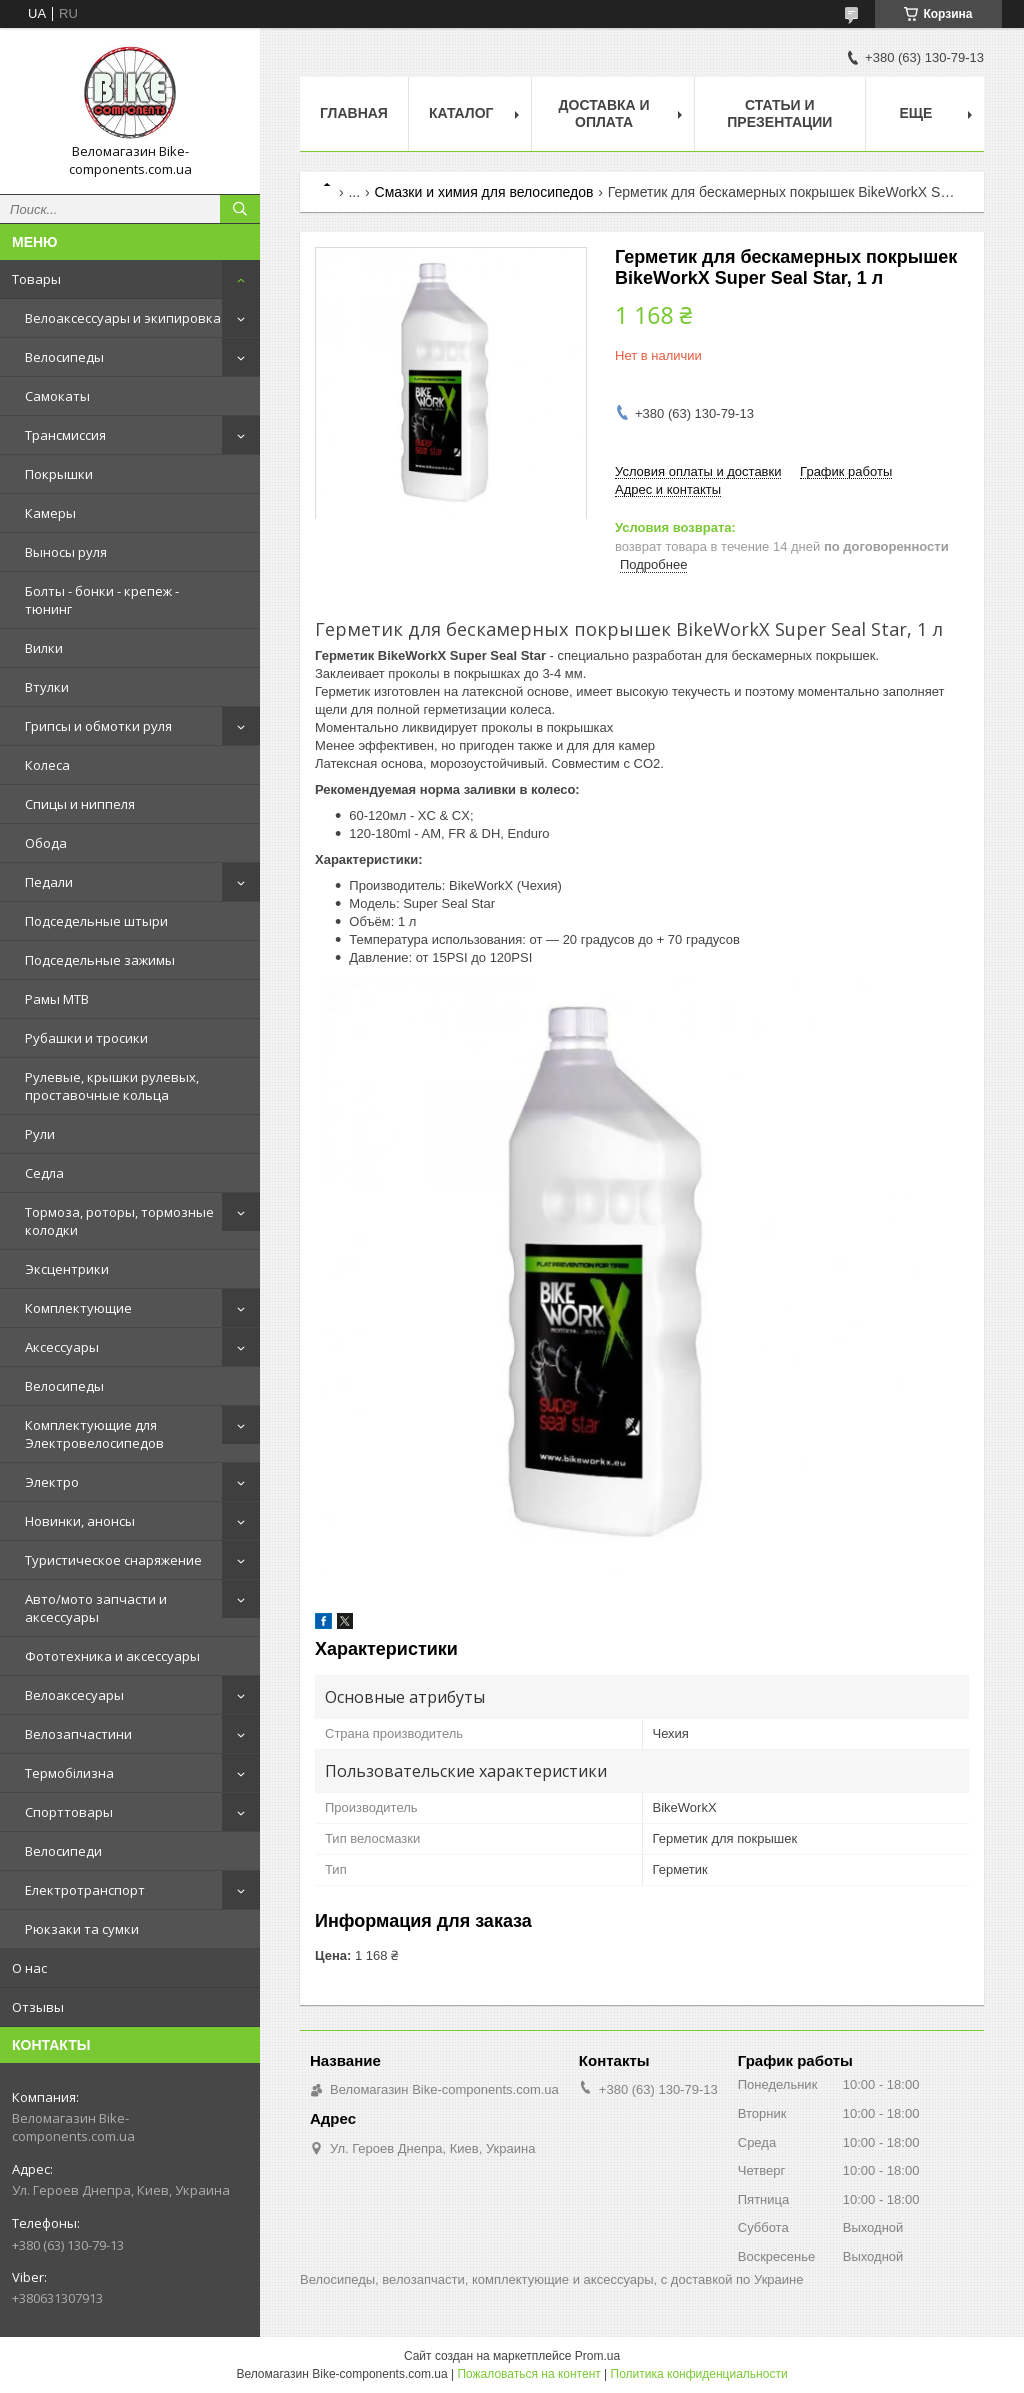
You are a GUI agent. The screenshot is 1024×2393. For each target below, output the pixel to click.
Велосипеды (64, 357)
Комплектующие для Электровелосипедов (94, 1434)
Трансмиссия (65, 435)
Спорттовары (69, 1812)
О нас (29, 1968)
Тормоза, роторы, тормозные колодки (119, 1221)
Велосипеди (63, 1851)
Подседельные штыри (96, 921)
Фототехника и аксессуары (112, 1656)
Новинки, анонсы (80, 1521)
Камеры (50, 513)
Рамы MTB (57, 999)
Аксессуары (62, 1347)
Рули (40, 1134)
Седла (44, 1173)
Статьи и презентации (779, 113)
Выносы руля (66, 552)
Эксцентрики (67, 1269)
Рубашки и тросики (86, 1038)
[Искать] (240, 209)
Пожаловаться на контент (528, 2374)
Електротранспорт (85, 1890)
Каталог (461, 113)
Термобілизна (69, 1773)
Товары (36, 279)
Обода (46, 843)
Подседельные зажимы (100, 960)
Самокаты (57, 396)
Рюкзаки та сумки (82, 1929)
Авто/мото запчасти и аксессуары (96, 1608)
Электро (52, 1482)
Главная (354, 113)
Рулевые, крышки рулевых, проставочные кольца (112, 1086)
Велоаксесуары (74, 1695)
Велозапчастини (78, 1734)
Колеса (47, 765)
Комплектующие (78, 1308)
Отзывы (38, 2007)
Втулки (47, 687)
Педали (49, 882)
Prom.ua (597, 2356)
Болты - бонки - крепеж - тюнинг (102, 600)
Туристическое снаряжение (113, 1560)
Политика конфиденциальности (699, 2374)
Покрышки (59, 474)
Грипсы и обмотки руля (98, 726)
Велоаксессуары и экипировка (123, 318)
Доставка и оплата (604, 113)
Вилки (44, 648)
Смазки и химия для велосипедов (484, 192)
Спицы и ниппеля (80, 804)
